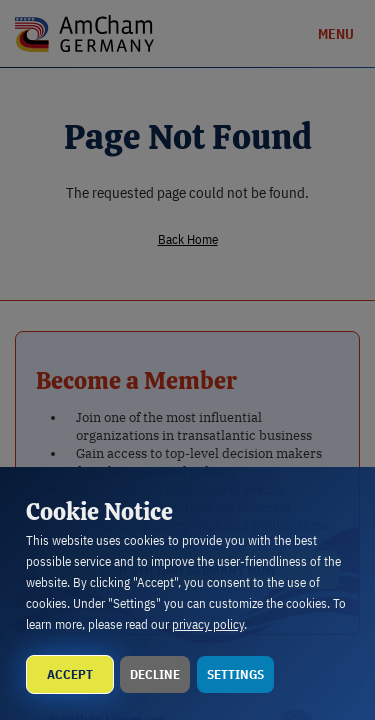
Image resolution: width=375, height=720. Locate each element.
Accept (70, 674)
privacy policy (208, 624)
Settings (235, 674)
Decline (155, 674)
